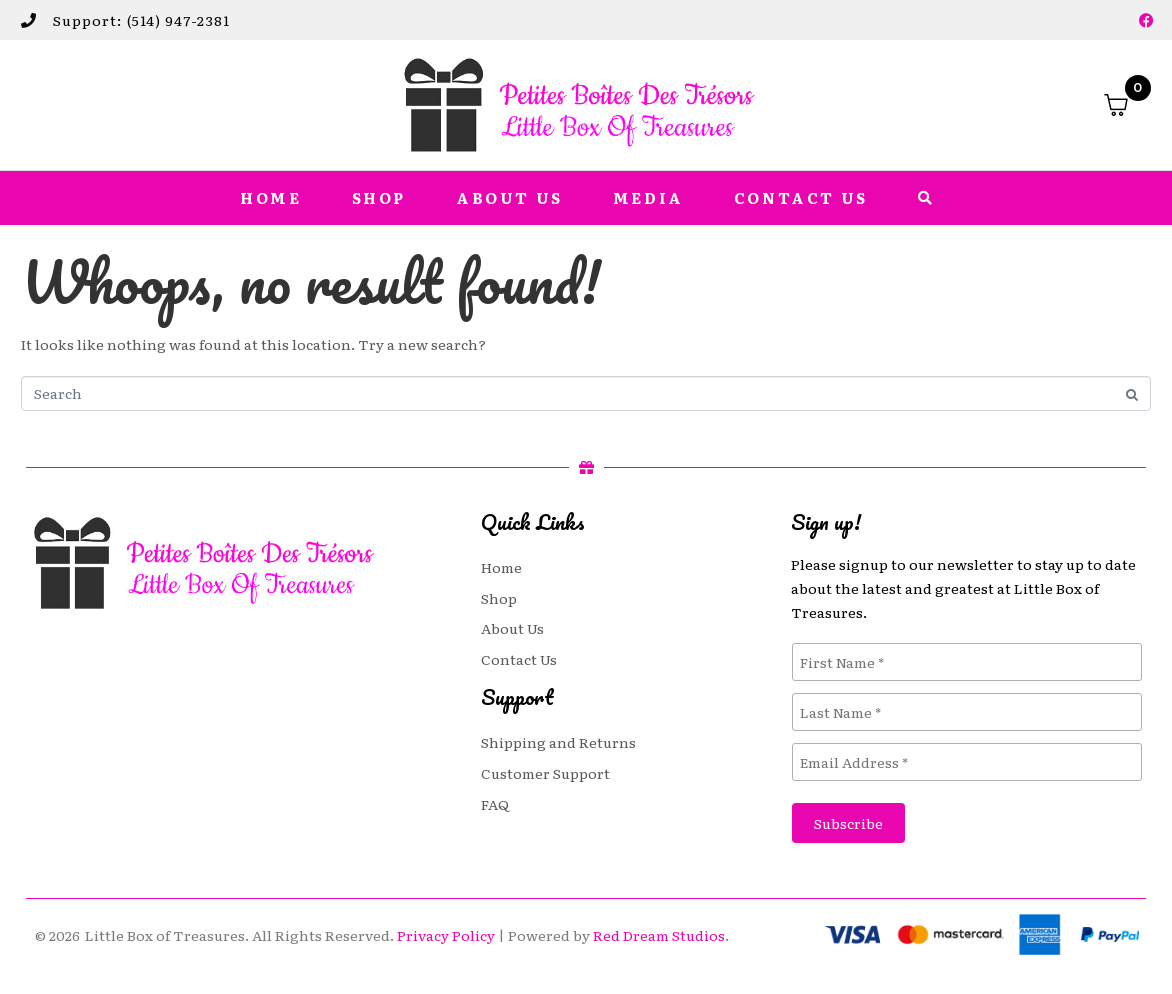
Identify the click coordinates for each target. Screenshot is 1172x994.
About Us (509, 198)
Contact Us (801, 198)
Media (648, 198)
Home (270, 198)
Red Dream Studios (659, 935)
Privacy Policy (446, 935)
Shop (379, 198)
